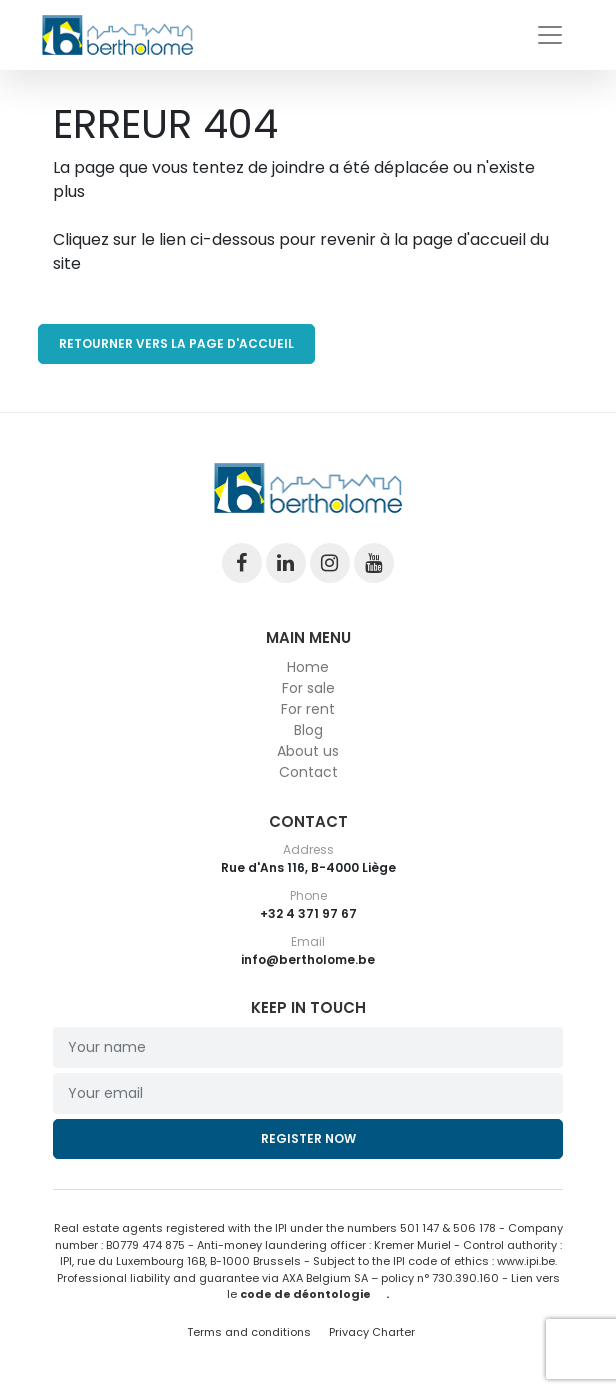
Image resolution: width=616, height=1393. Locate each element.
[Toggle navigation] (550, 35)
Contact (308, 772)
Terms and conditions (250, 1332)
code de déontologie (305, 1294)
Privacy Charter (372, 1332)
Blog (308, 730)
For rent (308, 709)
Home (308, 667)
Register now (308, 1138)
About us (308, 751)
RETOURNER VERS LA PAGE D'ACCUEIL (176, 343)
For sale (308, 688)
